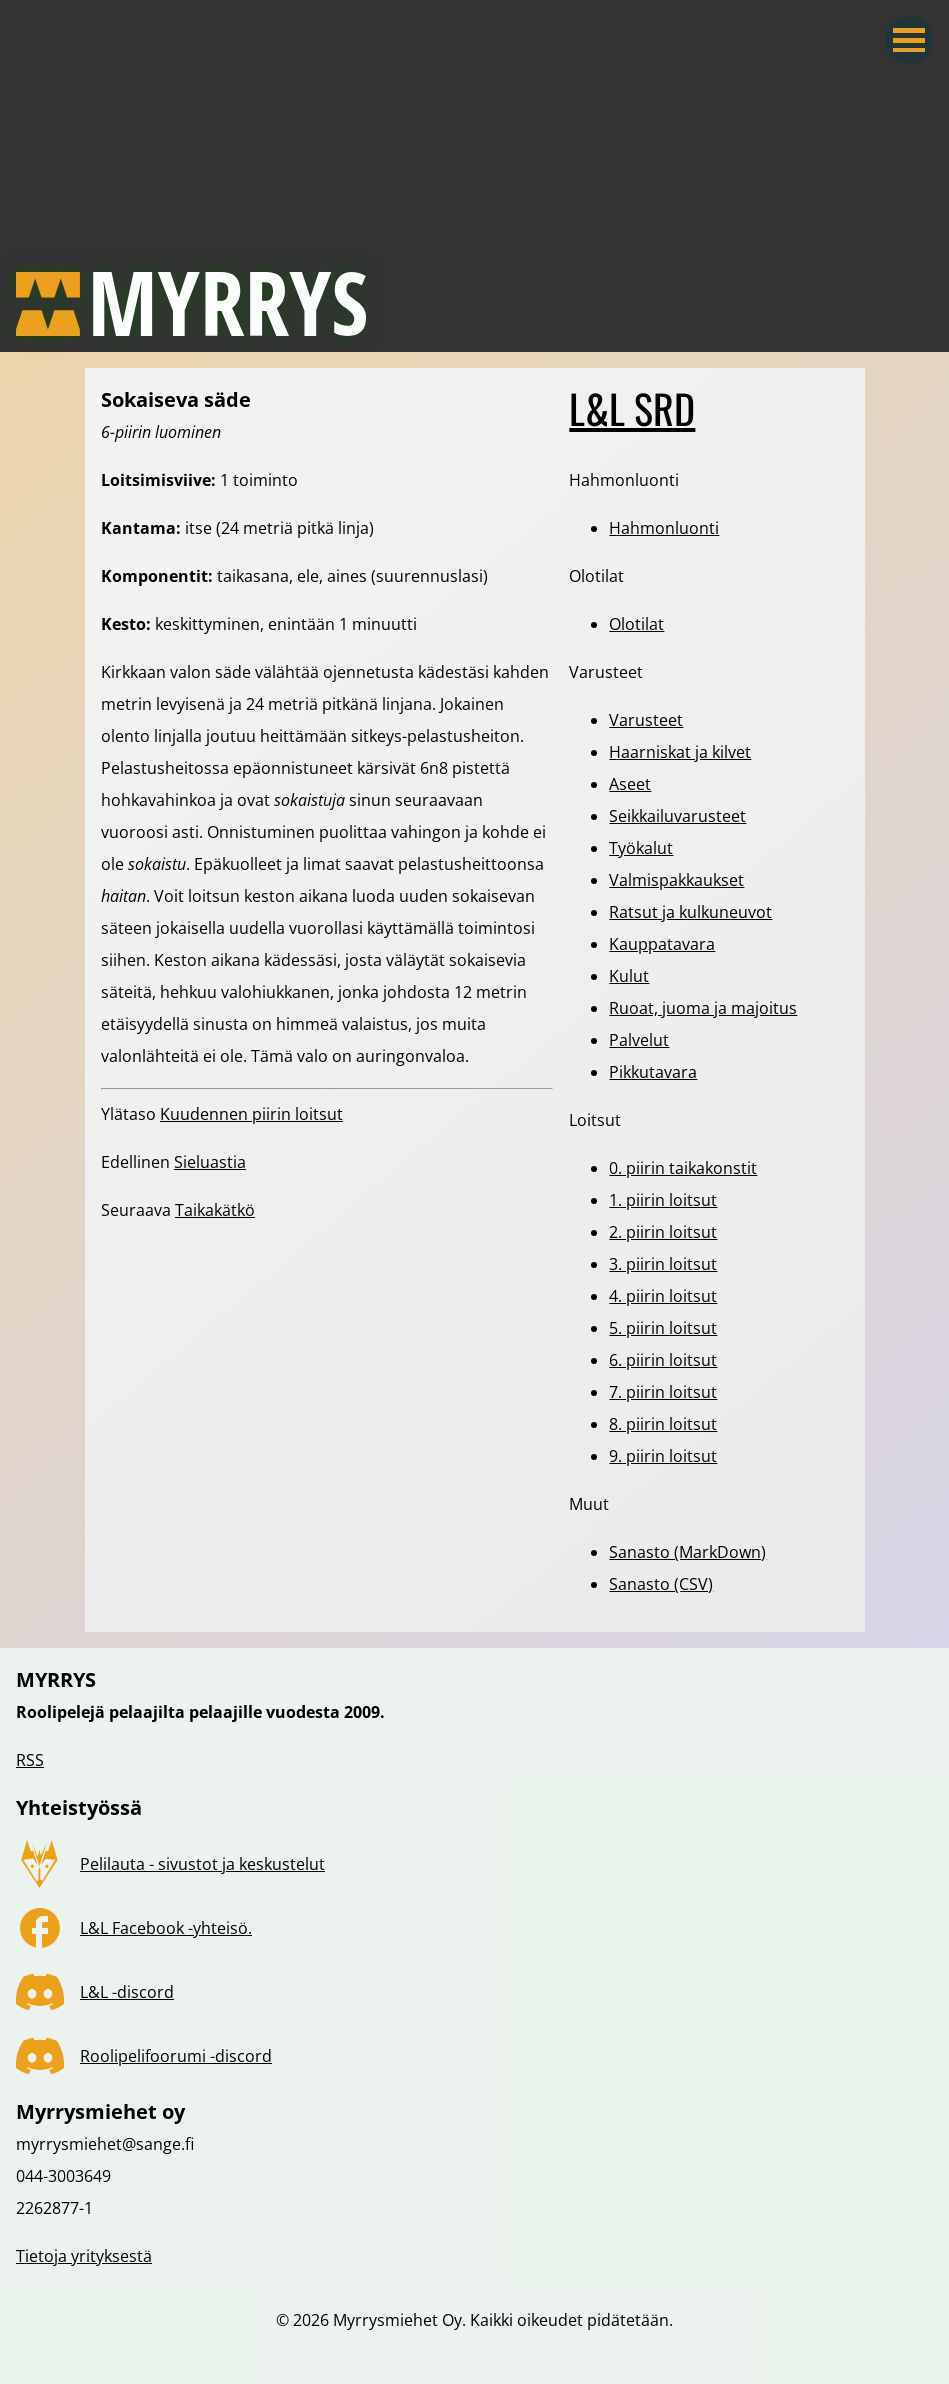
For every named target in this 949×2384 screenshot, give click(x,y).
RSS (30, 1760)
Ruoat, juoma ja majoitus (703, 1008)
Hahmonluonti (664, 528)
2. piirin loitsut (663, 1232)
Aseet (630, 784)
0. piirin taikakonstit (683, 1168)
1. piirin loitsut (663, 1200)
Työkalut (641, 848)
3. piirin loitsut (663, 1264)
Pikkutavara (653, 1072)
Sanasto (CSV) (661, 1584)
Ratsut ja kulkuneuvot (690, 912)
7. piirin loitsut (663, 1392)
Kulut (629, 976)
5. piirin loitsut (663, 1328)
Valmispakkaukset (676, 880)
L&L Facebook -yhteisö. (166, 1928)
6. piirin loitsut (663, 1360)
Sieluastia (210, 1162)
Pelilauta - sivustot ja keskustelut (202, 1864)
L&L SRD (632, 408)
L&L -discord (127, 1992)
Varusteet (646, 720)
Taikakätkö (215, 1210)
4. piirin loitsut (663, 1296)
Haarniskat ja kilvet (680, 752)
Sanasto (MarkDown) (687, 1552)
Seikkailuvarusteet (677, 816)
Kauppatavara (662, 944)
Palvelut (639, 1040)
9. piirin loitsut (663, 1456)
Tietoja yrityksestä (84, 2256)
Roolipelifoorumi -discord (176, 2056)
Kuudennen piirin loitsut (251, 1114)
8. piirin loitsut (663, 1424)
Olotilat (636, 624)
